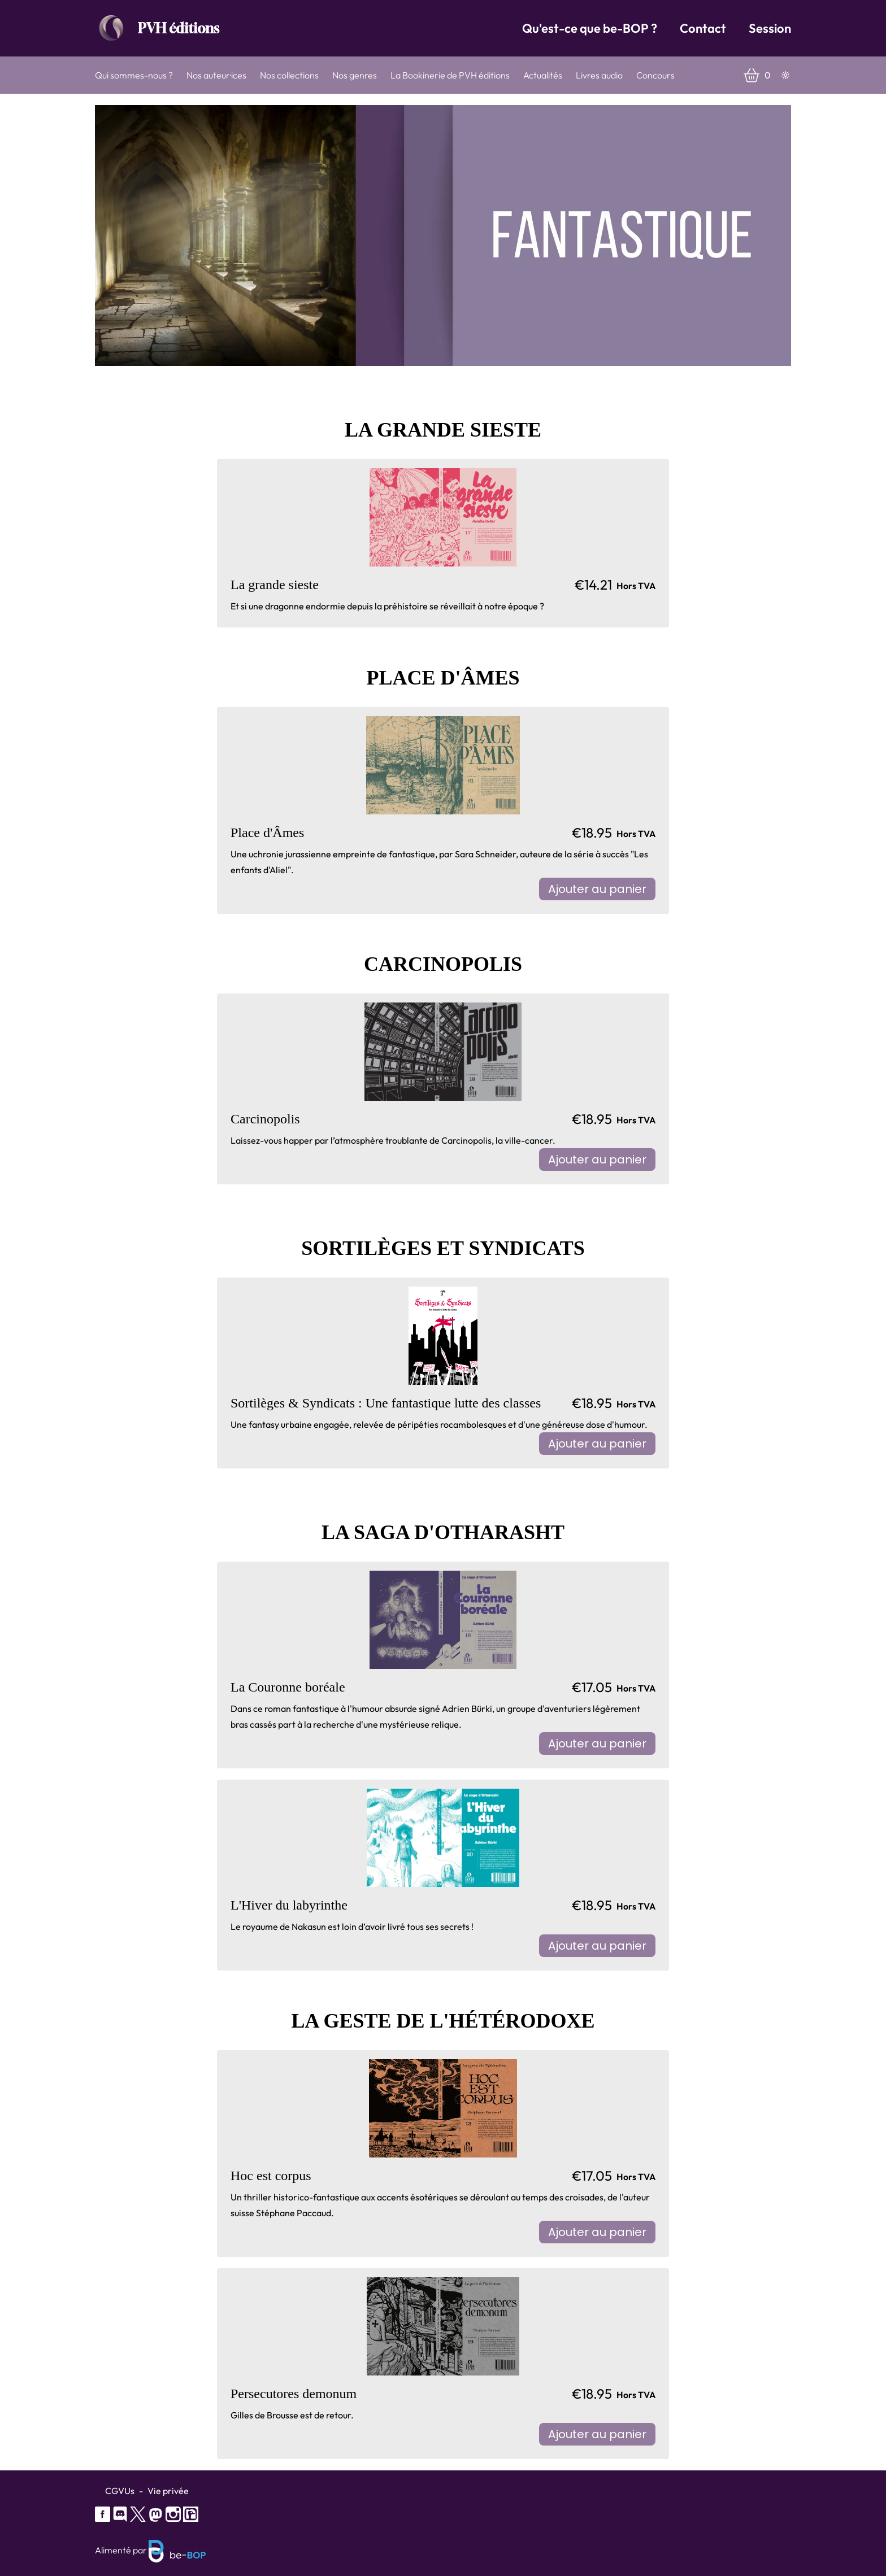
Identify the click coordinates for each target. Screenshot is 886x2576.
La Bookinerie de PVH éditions (450, 75)
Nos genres (354, 75)
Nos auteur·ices (216, 75)
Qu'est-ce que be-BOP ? (589, 28)
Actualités (542, 75)
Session (770, 28)
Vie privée (168, 2490)
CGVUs (119, 2490)
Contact (703, 28)
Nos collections (289, 75)
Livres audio (599, 75)
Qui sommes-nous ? (134, 75)
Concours (655, 75)
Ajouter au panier (597, 889)
